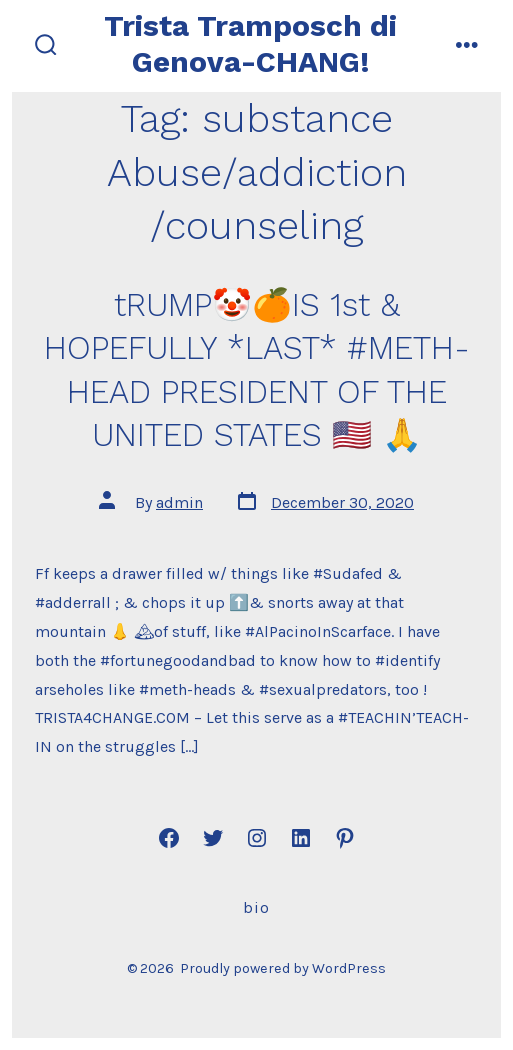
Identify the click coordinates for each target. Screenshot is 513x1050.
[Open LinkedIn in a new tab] (301, 838)
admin (179, 502)
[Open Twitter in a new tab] (213, 838)
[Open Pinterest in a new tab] (345, 838)
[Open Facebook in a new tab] (169, 838)
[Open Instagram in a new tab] (257, 838)
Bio (256, 907)
